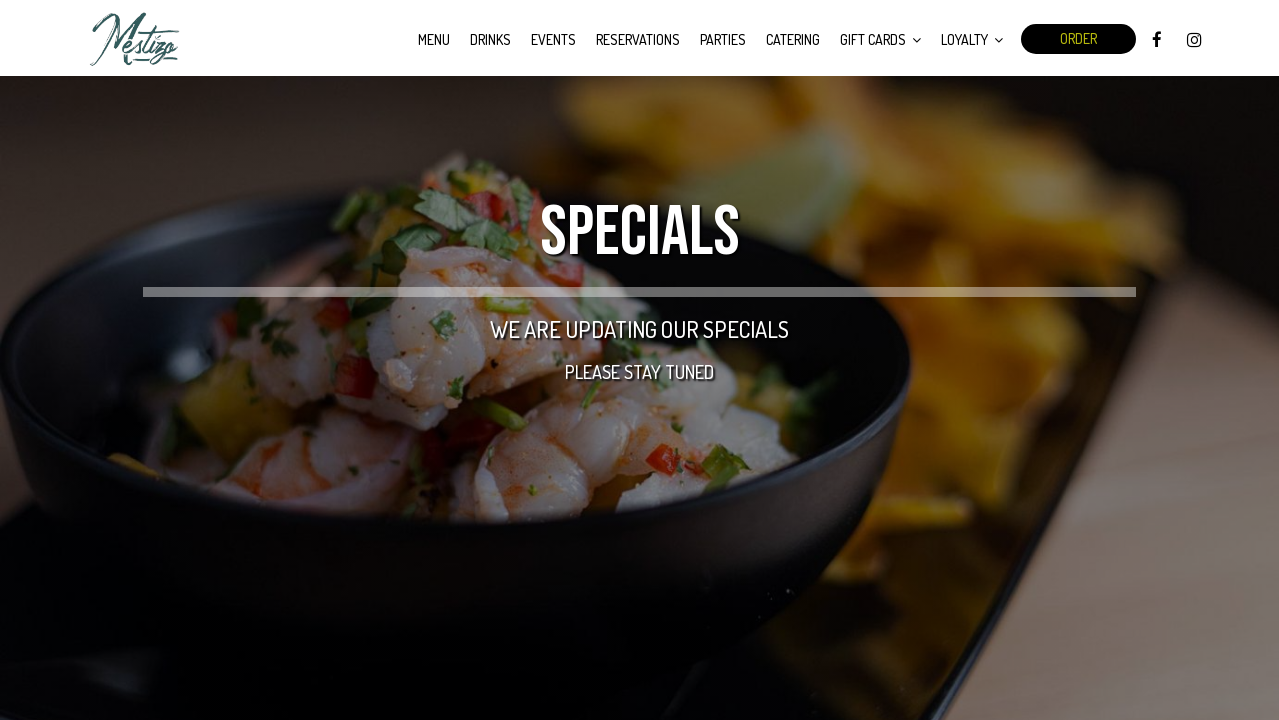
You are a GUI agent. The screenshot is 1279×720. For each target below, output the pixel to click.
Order (1078, 38)
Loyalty (972, 39)
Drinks (490, 39)
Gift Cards (880, 39)
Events (553, 39)
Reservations (638, 39)
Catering (793, 39)
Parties (723, 39)
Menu (434, 39)
